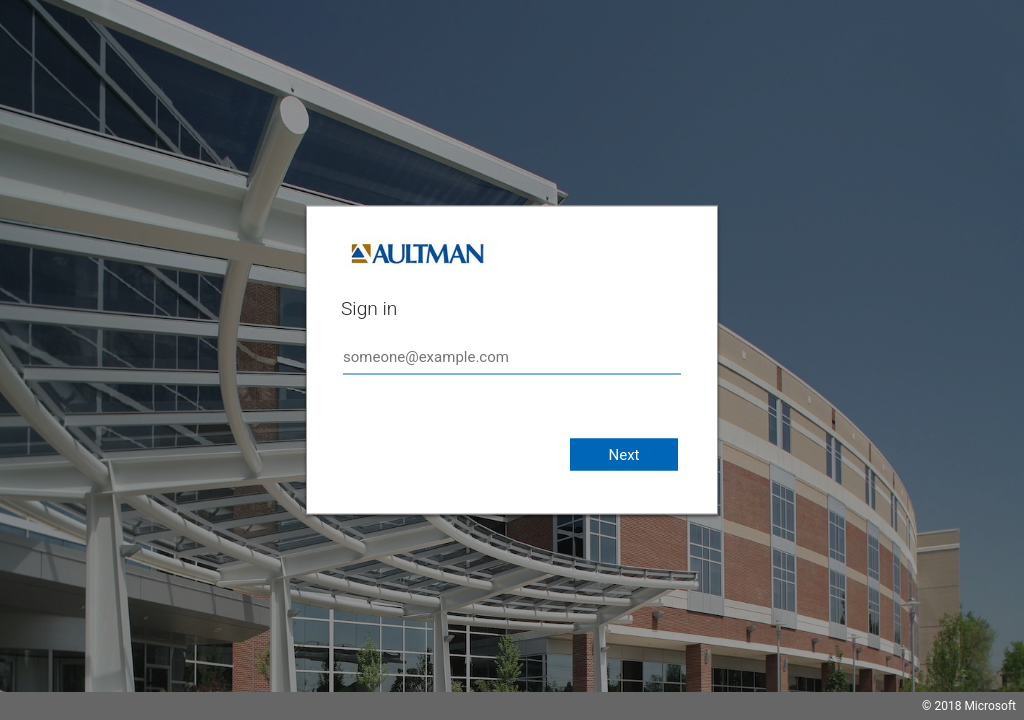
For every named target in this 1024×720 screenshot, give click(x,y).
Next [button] (623, 455)
